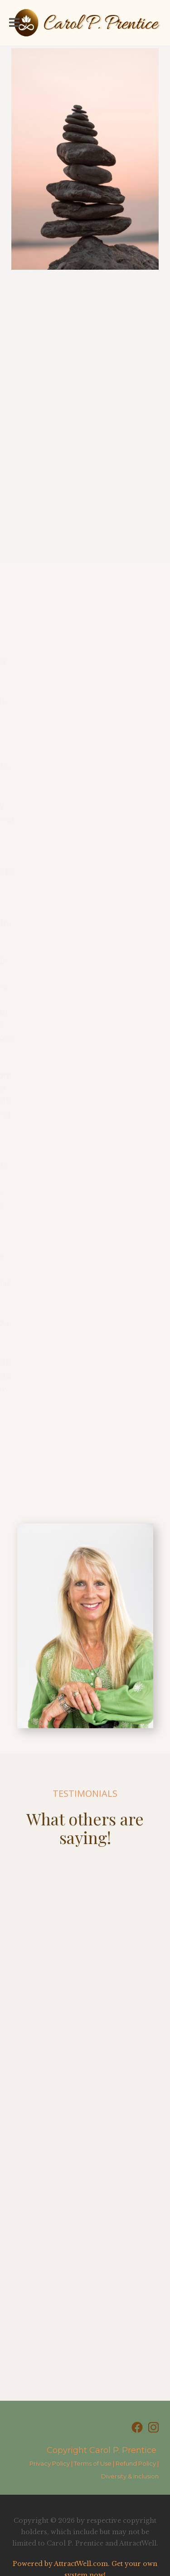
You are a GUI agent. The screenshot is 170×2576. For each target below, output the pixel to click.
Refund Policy (136, 2463)
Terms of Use (93, 2463)
